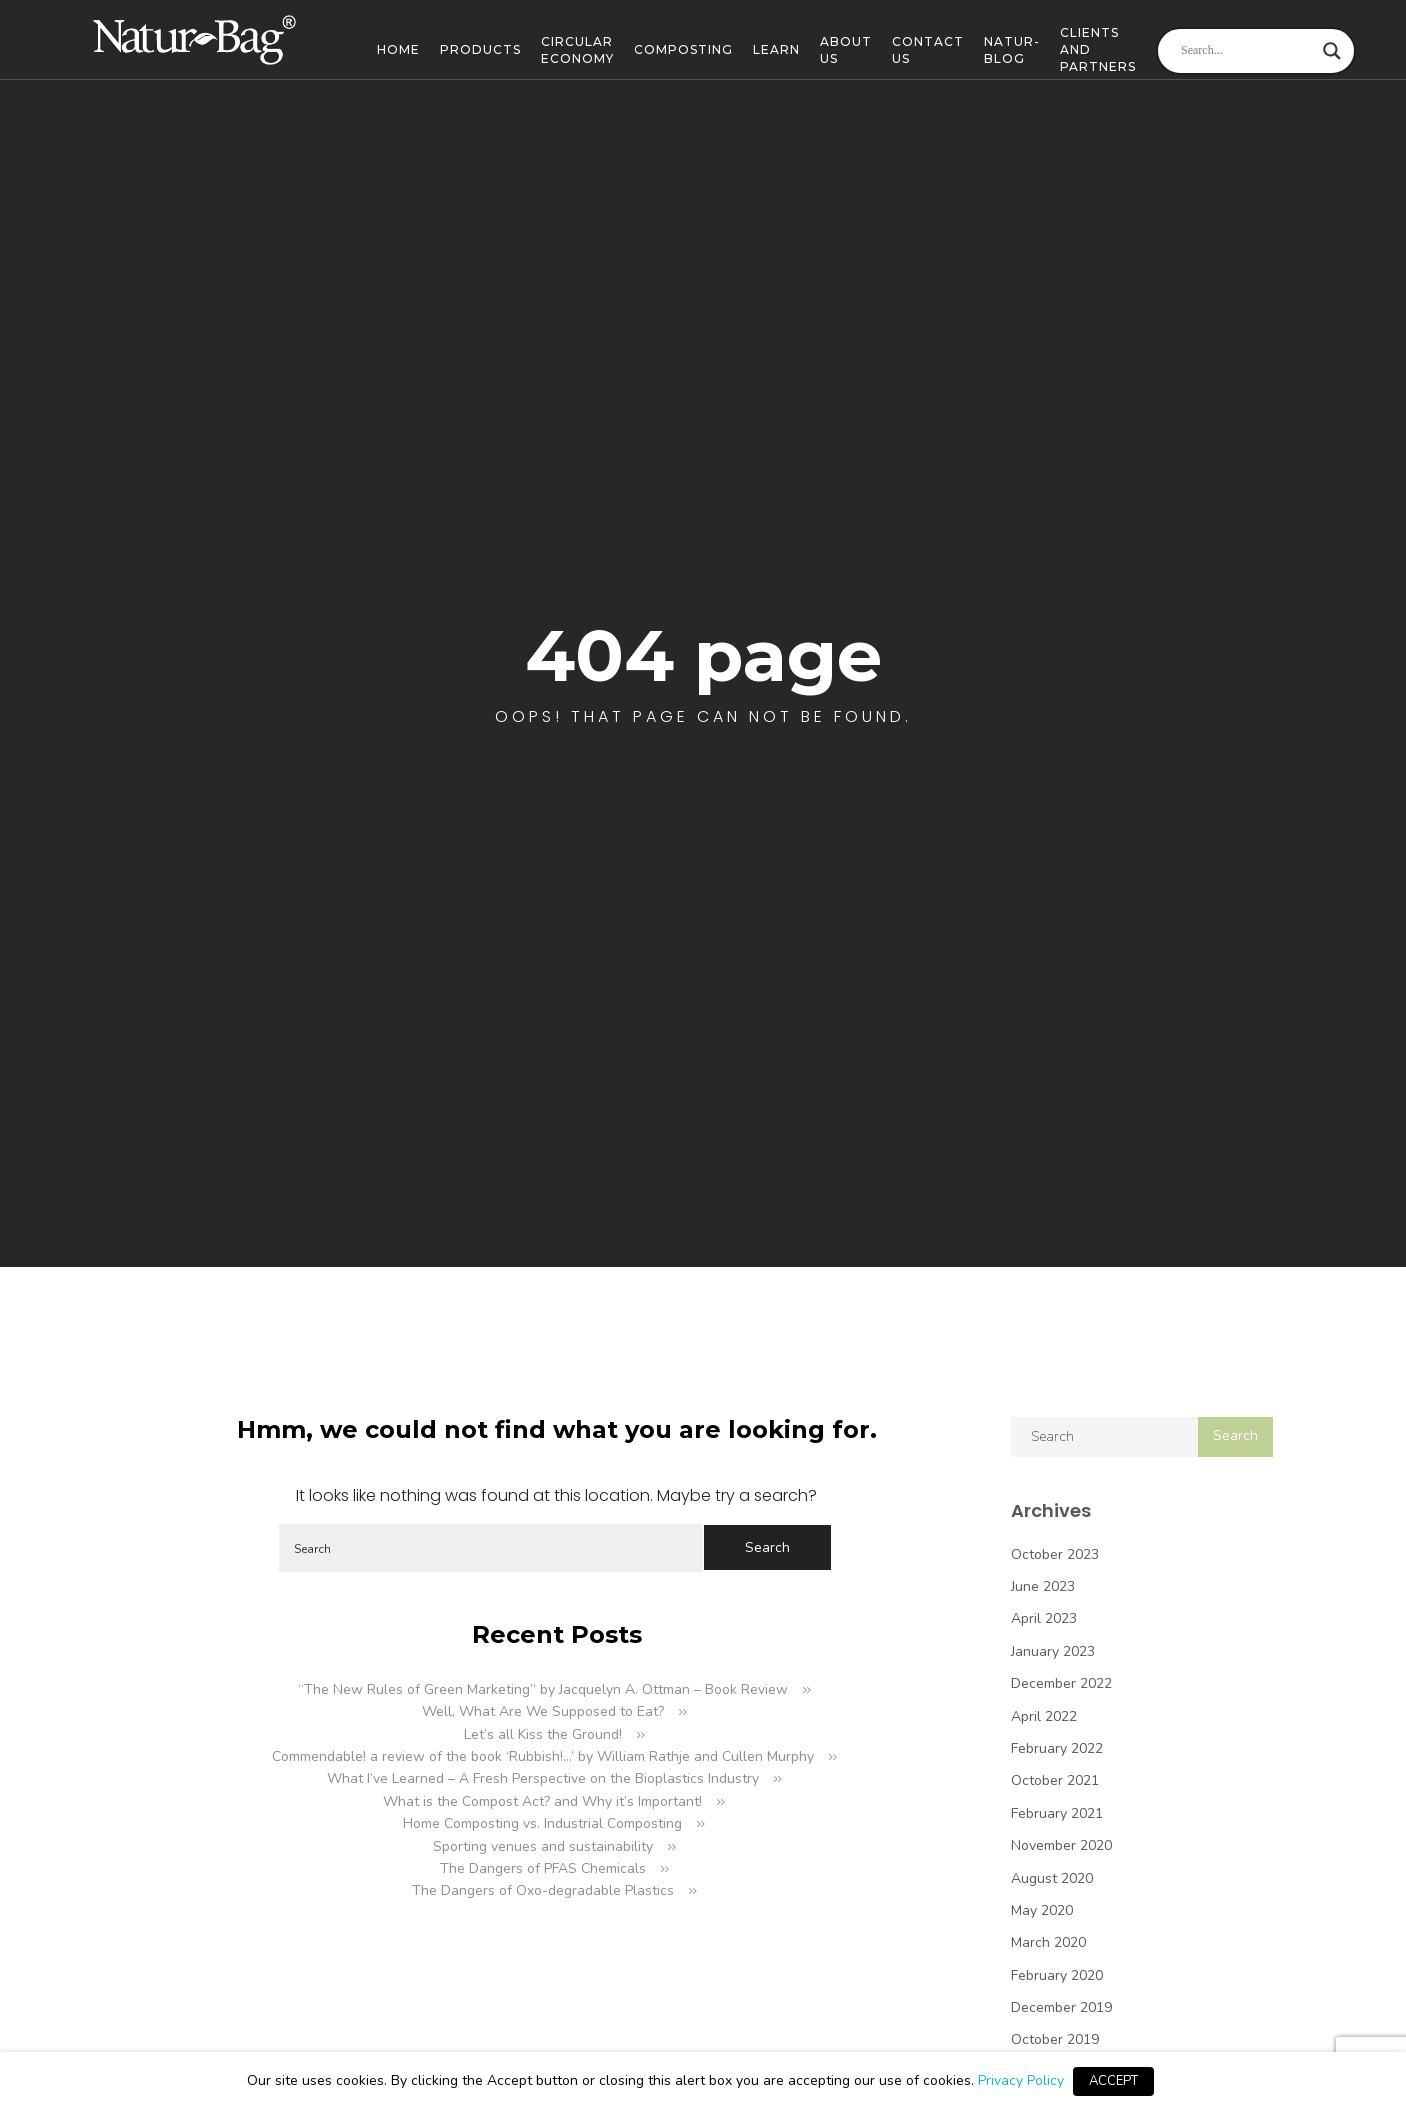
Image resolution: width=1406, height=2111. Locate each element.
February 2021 (1057, 1813)
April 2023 (1044, 1618)
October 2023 (1055, 1554)
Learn (776, 49)
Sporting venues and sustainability (543, 1846)
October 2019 (1055, 2039)
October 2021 (1055, 1780)
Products (480, 49)
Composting (683, 49)
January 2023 (1053, 1651)
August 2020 (1052, 1878)
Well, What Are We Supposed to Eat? (543, 1711)
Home (398, 49)
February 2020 (1057, 1975)
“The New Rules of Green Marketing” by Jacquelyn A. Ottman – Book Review (543, 1689)
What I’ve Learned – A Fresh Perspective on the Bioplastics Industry (543, 1778)
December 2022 (1061, 1683)
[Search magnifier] (1332, 51)
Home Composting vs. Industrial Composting (542, 1823)
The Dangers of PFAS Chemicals (543, 1868)
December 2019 (1061, 2007)
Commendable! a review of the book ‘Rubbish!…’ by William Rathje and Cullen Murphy (543, 1756)
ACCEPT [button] (1113, 2081)
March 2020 (1048, 1942)
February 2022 (1057, 1748)
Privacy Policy (1021, 2080)
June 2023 (1043, 1586)
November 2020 (1061, 1845)
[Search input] (1247, 51)
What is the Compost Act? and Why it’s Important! (542, 1801)
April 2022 (1044, 1716)
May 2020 (1042, 1910)
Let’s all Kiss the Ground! (543, 1734)
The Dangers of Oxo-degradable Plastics (543, 1890)
